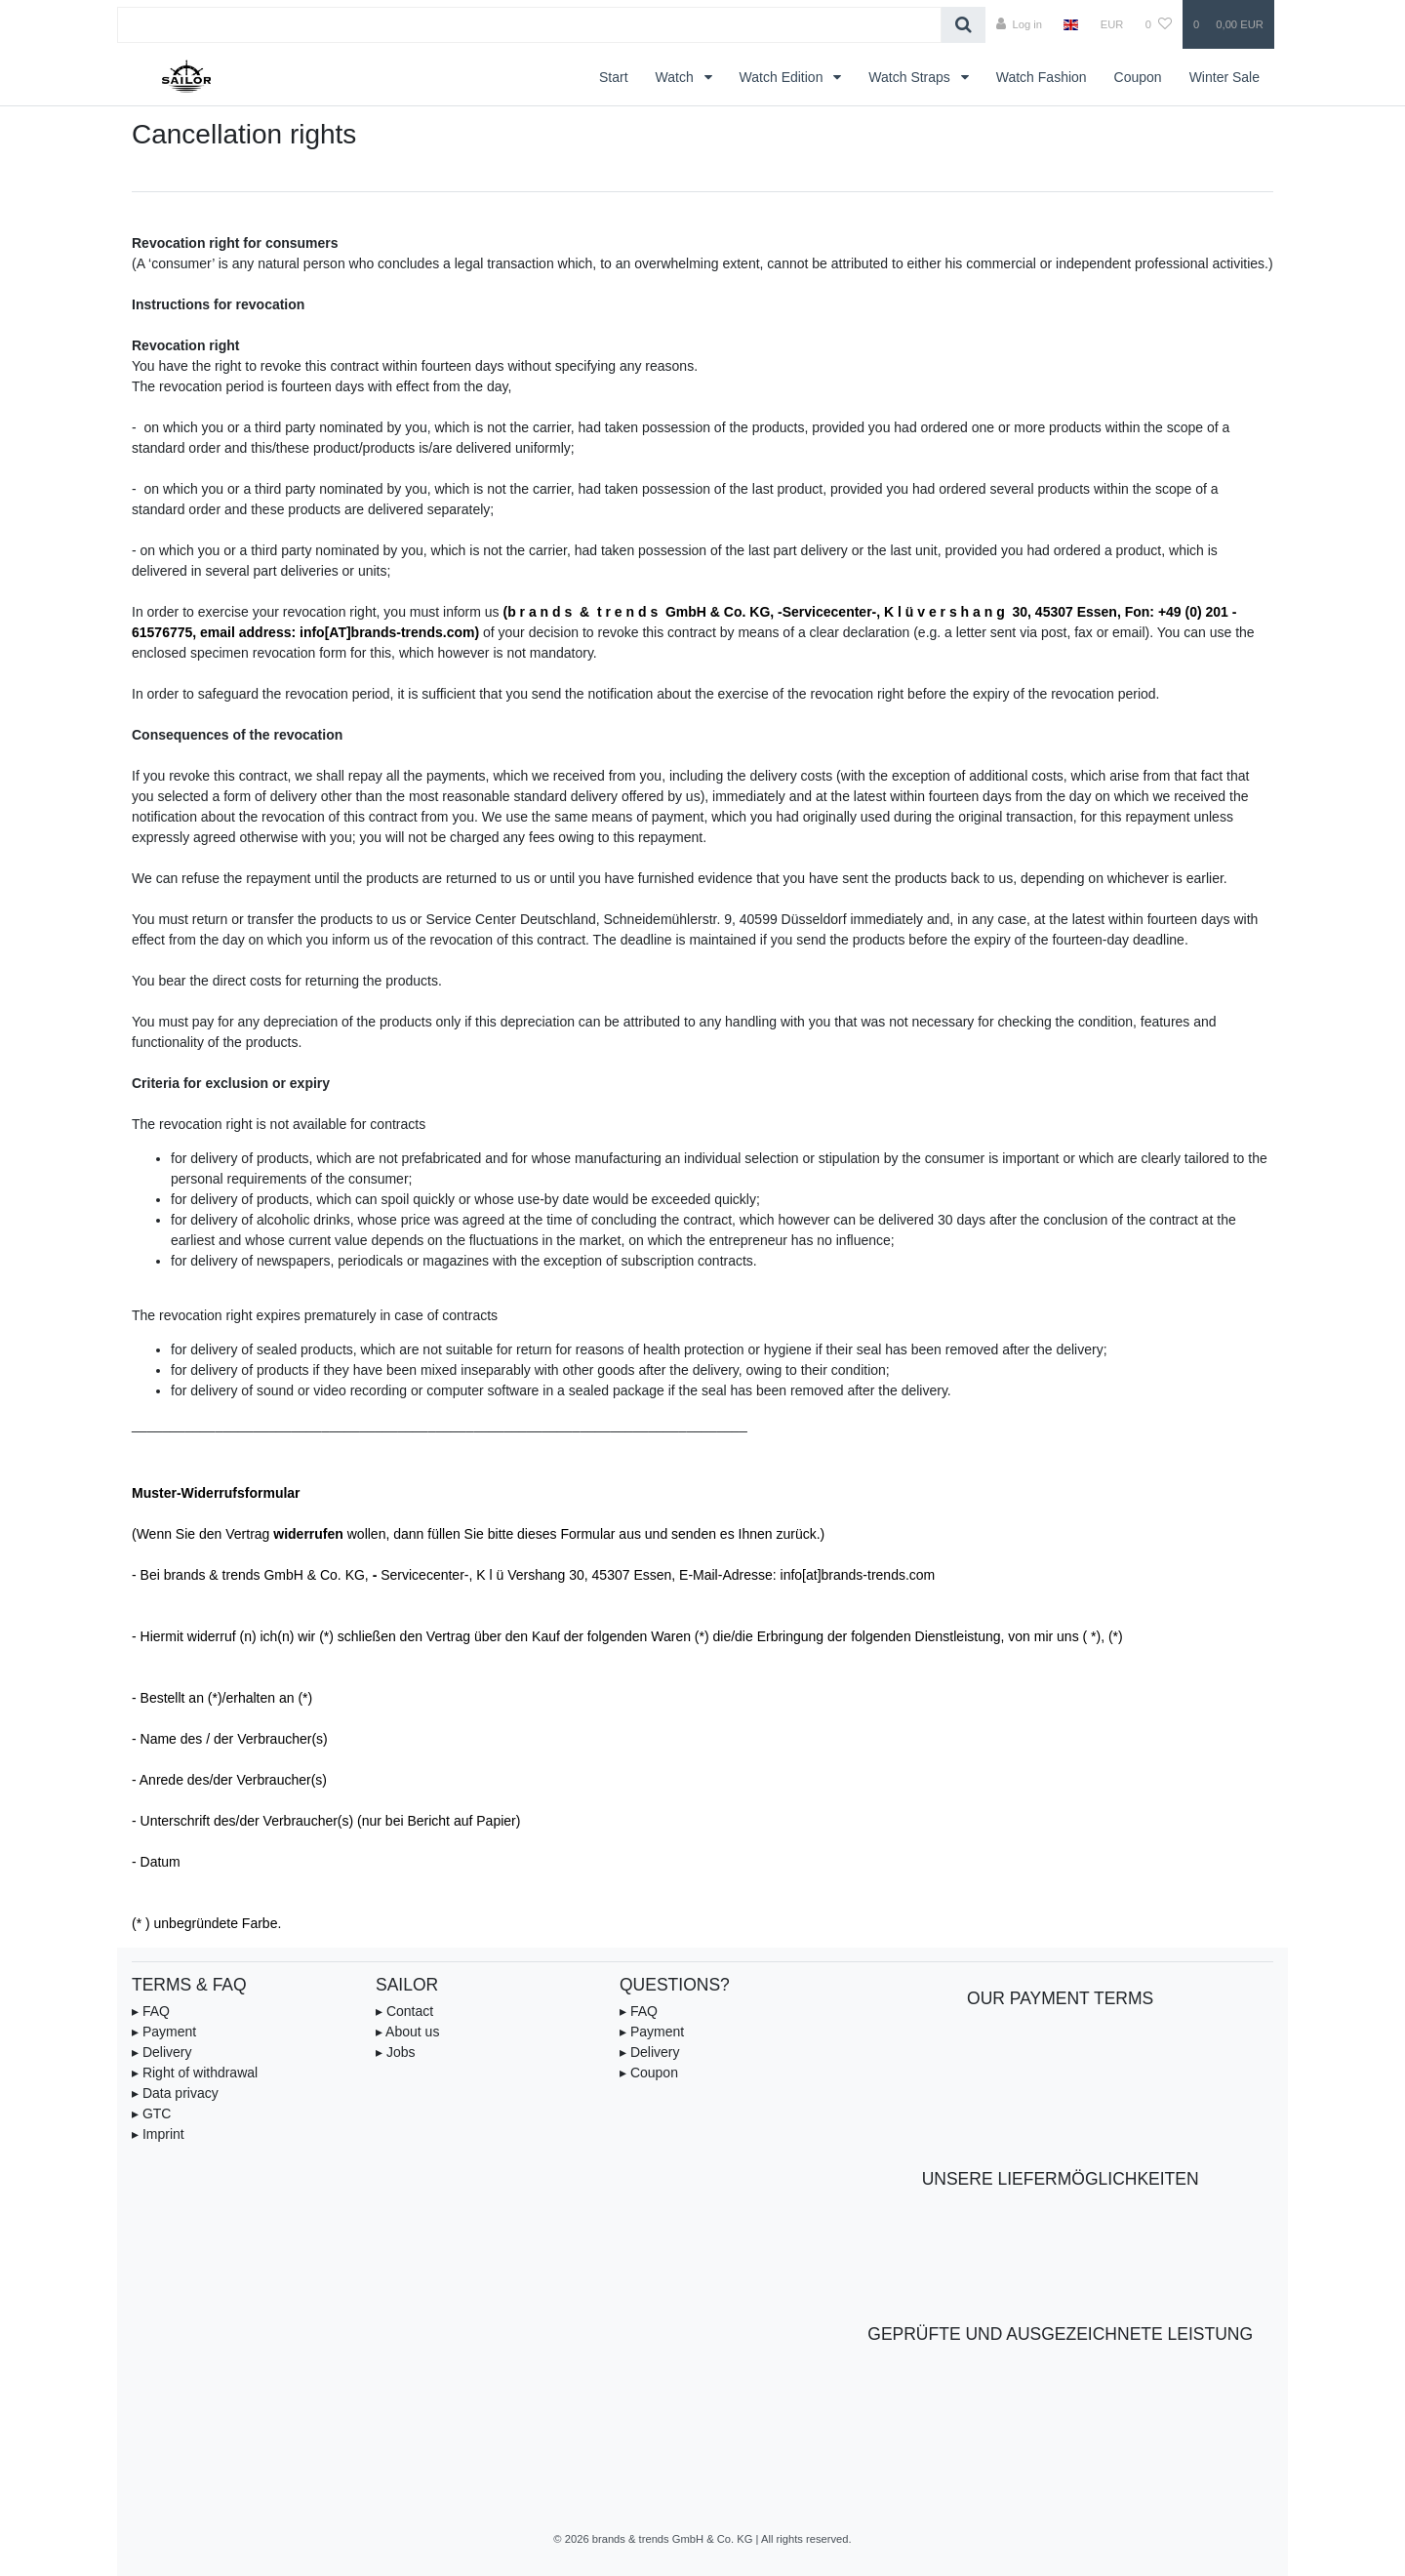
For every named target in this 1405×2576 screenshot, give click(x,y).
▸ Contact (404, 2011)
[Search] (963, 25)
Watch (677, 77)
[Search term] (529, 25)
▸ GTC (151, 2113)
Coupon (1138, 77)
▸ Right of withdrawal (195, 2072)
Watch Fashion (1041, 77)
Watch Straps (910, 77)
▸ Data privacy (175, 2093)
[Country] (1071, 24)
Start (613, 77)
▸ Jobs (395, 2052)
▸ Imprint (158, 2134)
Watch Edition (783, 77)
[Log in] (1019, 24)
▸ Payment (164, 2031)
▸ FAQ (151, 2011)
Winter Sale (1224, 77)
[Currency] (1112, 24)
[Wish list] (1159, 24)
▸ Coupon (649, 2072)
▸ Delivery (161, 2052)
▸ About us (407, 2031)
